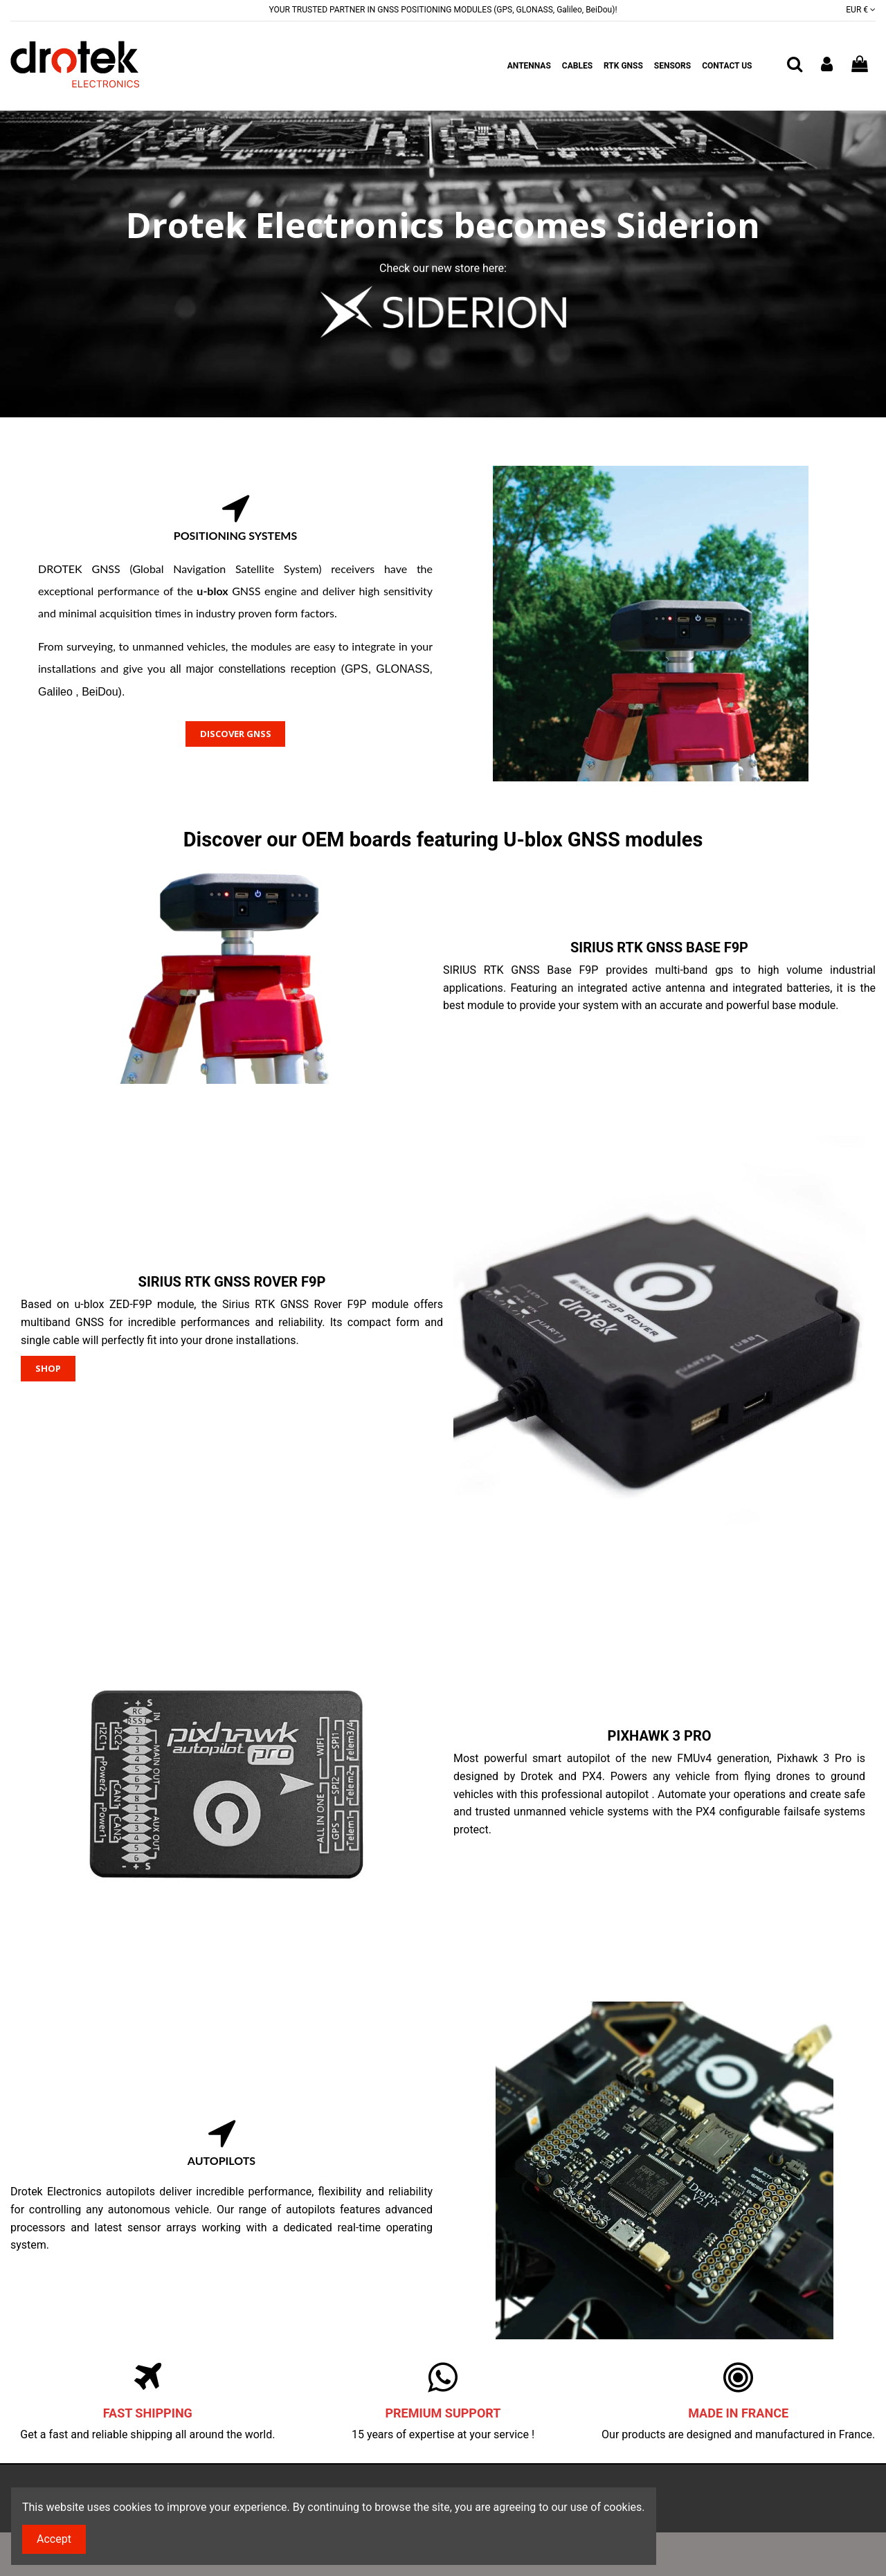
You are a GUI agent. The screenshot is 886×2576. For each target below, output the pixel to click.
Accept (54, 2539)
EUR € (861, 10)
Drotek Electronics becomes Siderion (443, 224)
